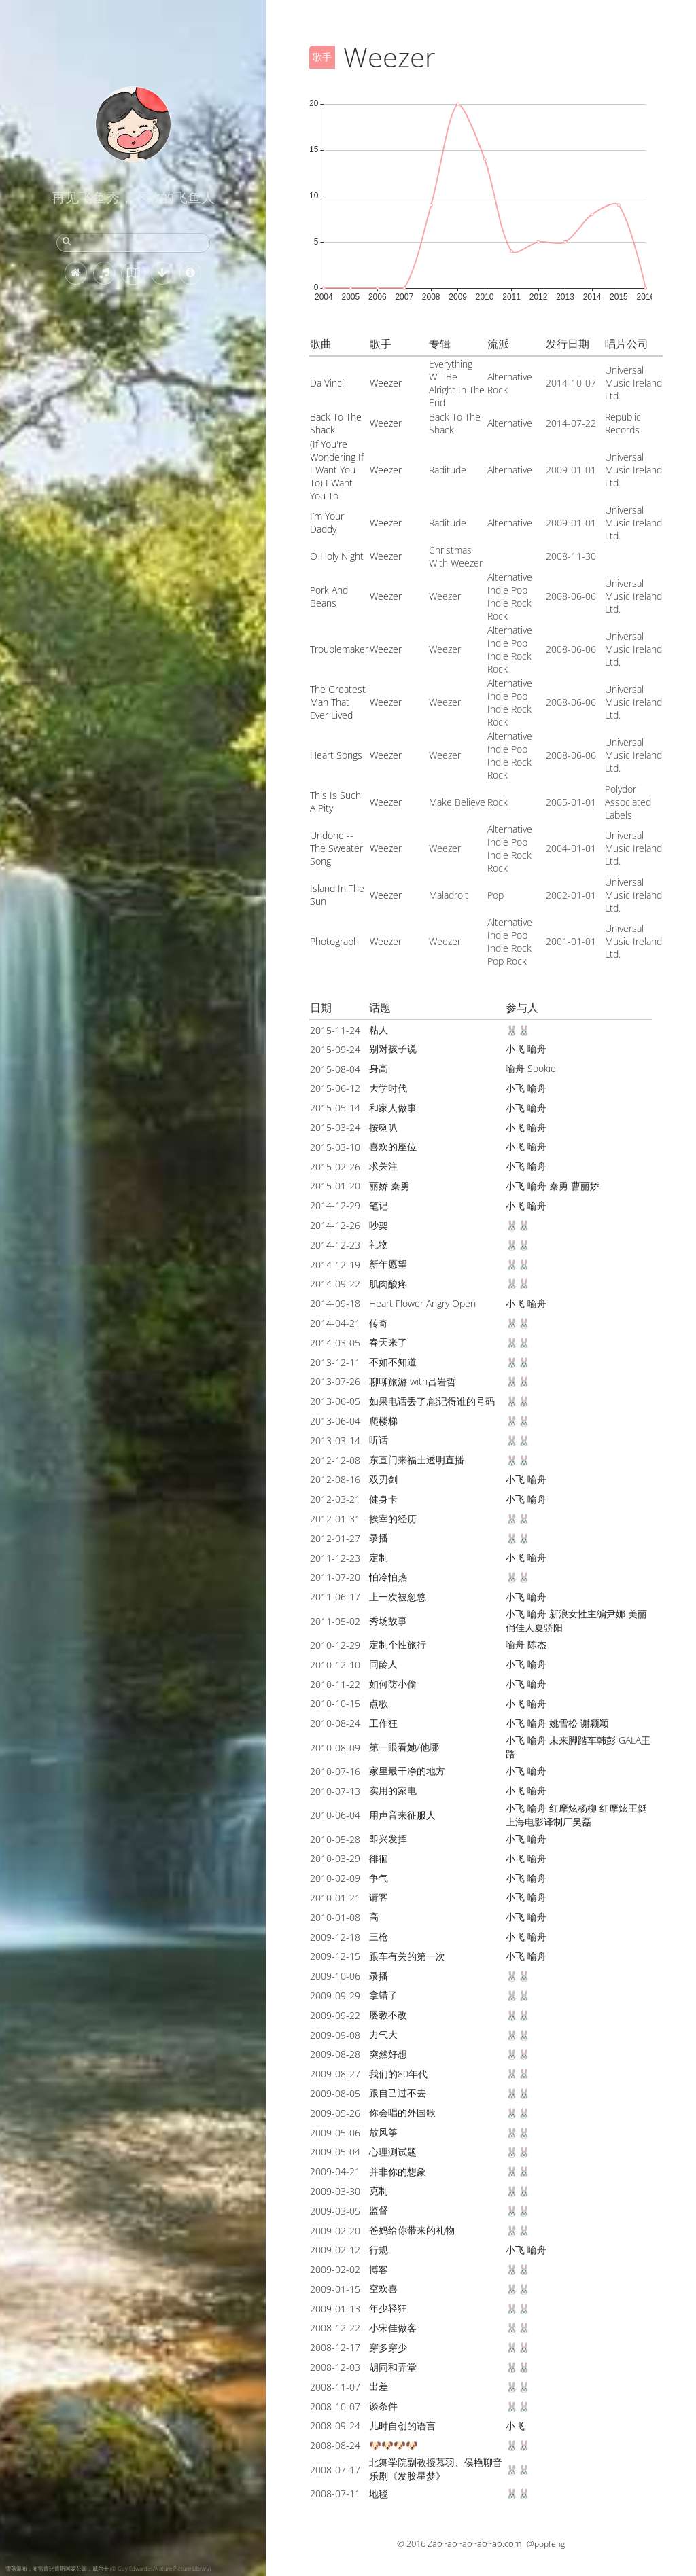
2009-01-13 (335, 2308)
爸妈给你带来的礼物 (412, 2229)
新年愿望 (388, 1263)
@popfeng (546, 2544)
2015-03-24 (335, 1127)
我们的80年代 (398, 2073)
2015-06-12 (335, 1087)
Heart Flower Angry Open (422, 1303)
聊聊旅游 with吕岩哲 (412, 1381)
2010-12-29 (335, 1645)
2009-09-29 (335, 1995)
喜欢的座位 (393, 1146)
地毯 (378, 2493)
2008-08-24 (335, 2445)
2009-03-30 (335, 2191)
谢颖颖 (594, 1723)
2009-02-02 (335, 2269)
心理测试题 (393, 2151)
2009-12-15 (335, 1956)
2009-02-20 (335, 2230)
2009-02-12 (335, 2249)
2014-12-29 (335, 1205)
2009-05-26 (335, 2113)
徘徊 (378, 1858)
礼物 (378, 1244)
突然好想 (388, 2053)
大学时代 (388, 1087)
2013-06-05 (335, 1401)
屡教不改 (388, 2014)
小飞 (515, 1048)
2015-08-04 (335, 1068)
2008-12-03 (335, 2367)
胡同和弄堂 (393, 2367)
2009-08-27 (335, 2073)
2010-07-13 (335, 1791)
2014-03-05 (335, 1342)
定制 (378, 1557)
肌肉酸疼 (388, 1283)
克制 (378, 2190)
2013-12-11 (335, 1362)
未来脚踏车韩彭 (582, 1740)
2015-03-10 (335, 1147)
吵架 (378, 1225)
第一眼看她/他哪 (404, 1746)
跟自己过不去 (397, 2092)
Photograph (334, 941)
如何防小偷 (393, 1683)
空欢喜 (383, 2288)
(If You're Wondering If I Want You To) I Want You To (337, 469)
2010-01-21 (335, 1897)
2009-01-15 (335, 2289)
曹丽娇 (585, 1185)
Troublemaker (339, 649)
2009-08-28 (335, 2053)
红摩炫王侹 (623, 1808)
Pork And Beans (329, 596)
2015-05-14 (335, 1107)
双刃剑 (383, 1479)
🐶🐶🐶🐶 (393, 2445)
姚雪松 (563, 1723)
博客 (378, 2269)
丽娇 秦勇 (389, 1185)
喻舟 (536, 1048)
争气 (378, 1878)
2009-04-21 (335, 2171)
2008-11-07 (335, 2386)
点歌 (378, 1703)
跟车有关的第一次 (407, 1956)
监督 (378, 2210)
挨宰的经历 (393, 1518)
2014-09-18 (335, 1303)
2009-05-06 (335, 2132)
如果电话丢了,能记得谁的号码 (432, 1401)
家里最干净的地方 (407, 1770)
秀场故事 (388, 1620)
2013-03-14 (335, 1440)
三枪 (378, 1936)
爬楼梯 (383, 1420)
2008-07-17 (335, 2469)
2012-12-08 (335, 1460)
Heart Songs (336, 755)
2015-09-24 (335, 1049)
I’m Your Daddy (327, 522)
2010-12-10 (335, 1664)
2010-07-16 (335, 1771)
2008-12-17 (335, 2347)
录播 (378, 1537)
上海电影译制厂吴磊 (548, 1821)
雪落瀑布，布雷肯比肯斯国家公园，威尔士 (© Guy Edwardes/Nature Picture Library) (108, 2568)
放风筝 (383, 2132)
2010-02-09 (335, 1878)
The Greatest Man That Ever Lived (338, 702)
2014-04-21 (335, 1323)
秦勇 (558, 1185)
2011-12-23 (335, 1558)
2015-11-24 (335, 1030)
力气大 (383, 2034)
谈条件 (383, 2405)
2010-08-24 (335, 1723)
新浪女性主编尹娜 (587, 1613)
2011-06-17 (335, 1596)
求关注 (383, 1166)
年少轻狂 (388, 2308)
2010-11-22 (335, 1684)
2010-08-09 (335, 1747)
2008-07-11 (335, 2493)
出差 (378, 2386)
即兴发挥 (388, 1838)
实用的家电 (393, 1790)
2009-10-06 (335, 1975)
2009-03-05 (335, 2210)
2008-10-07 (335, 2406)
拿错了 (383, 1994)
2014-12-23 (335, 1244)
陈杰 (536, 1644)
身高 (378, 1068)
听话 (378, 1439)
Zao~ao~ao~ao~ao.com (474, 2543)
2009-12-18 (335, 1937)
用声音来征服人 (402, 1814)
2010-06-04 (335, 1814)
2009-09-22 (335, 2015)
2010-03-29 (335, 1858)
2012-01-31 (335, 1518)
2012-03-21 (335, 1498)
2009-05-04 (335, 2151)
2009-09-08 (335, 2034)
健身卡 (383, 1498)
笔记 (378, 1205)
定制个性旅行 (397, 1644)
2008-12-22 (335, 2327)
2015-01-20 (335, 1185)
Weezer (386, 382)
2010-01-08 (335, 1917)
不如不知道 (393, 1361)
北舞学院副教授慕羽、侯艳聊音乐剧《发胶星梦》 (435, 2469)
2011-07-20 (335, 1577)
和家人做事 (393, 1107)
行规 (378, 2249)
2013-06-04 (335, 1420)
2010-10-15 (335, 1703)
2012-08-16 (335, 1479)
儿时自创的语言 (402, 2425)
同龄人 (383, 1664)
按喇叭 (383, 1127)
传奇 (378, 1323)
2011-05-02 (335, 1621)
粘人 (378, 1029)
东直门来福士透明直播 (416, 1459)
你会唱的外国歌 (402, 2112)
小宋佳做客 (393, 2327)
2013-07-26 (335, 1381)
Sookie (541, 1068)
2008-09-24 (335, 2425)
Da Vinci (327, 382)
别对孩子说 (393, 1048)
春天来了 (388, 1342)
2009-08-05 (335, 2093)
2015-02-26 (335, 1166)
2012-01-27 (335, 1538)
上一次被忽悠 (397, 1596)
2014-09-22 (335, 1283)
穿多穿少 (388, 2347)
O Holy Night (337, 556)
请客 (378, 1897)
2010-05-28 (335, 1839)
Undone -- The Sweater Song (336, 848)
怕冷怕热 (388, 1577)
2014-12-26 (335, 1225)
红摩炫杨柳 (573, 1808)
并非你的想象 (397, 2171)
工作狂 (383, 1723)
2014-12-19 (335, 1264)
